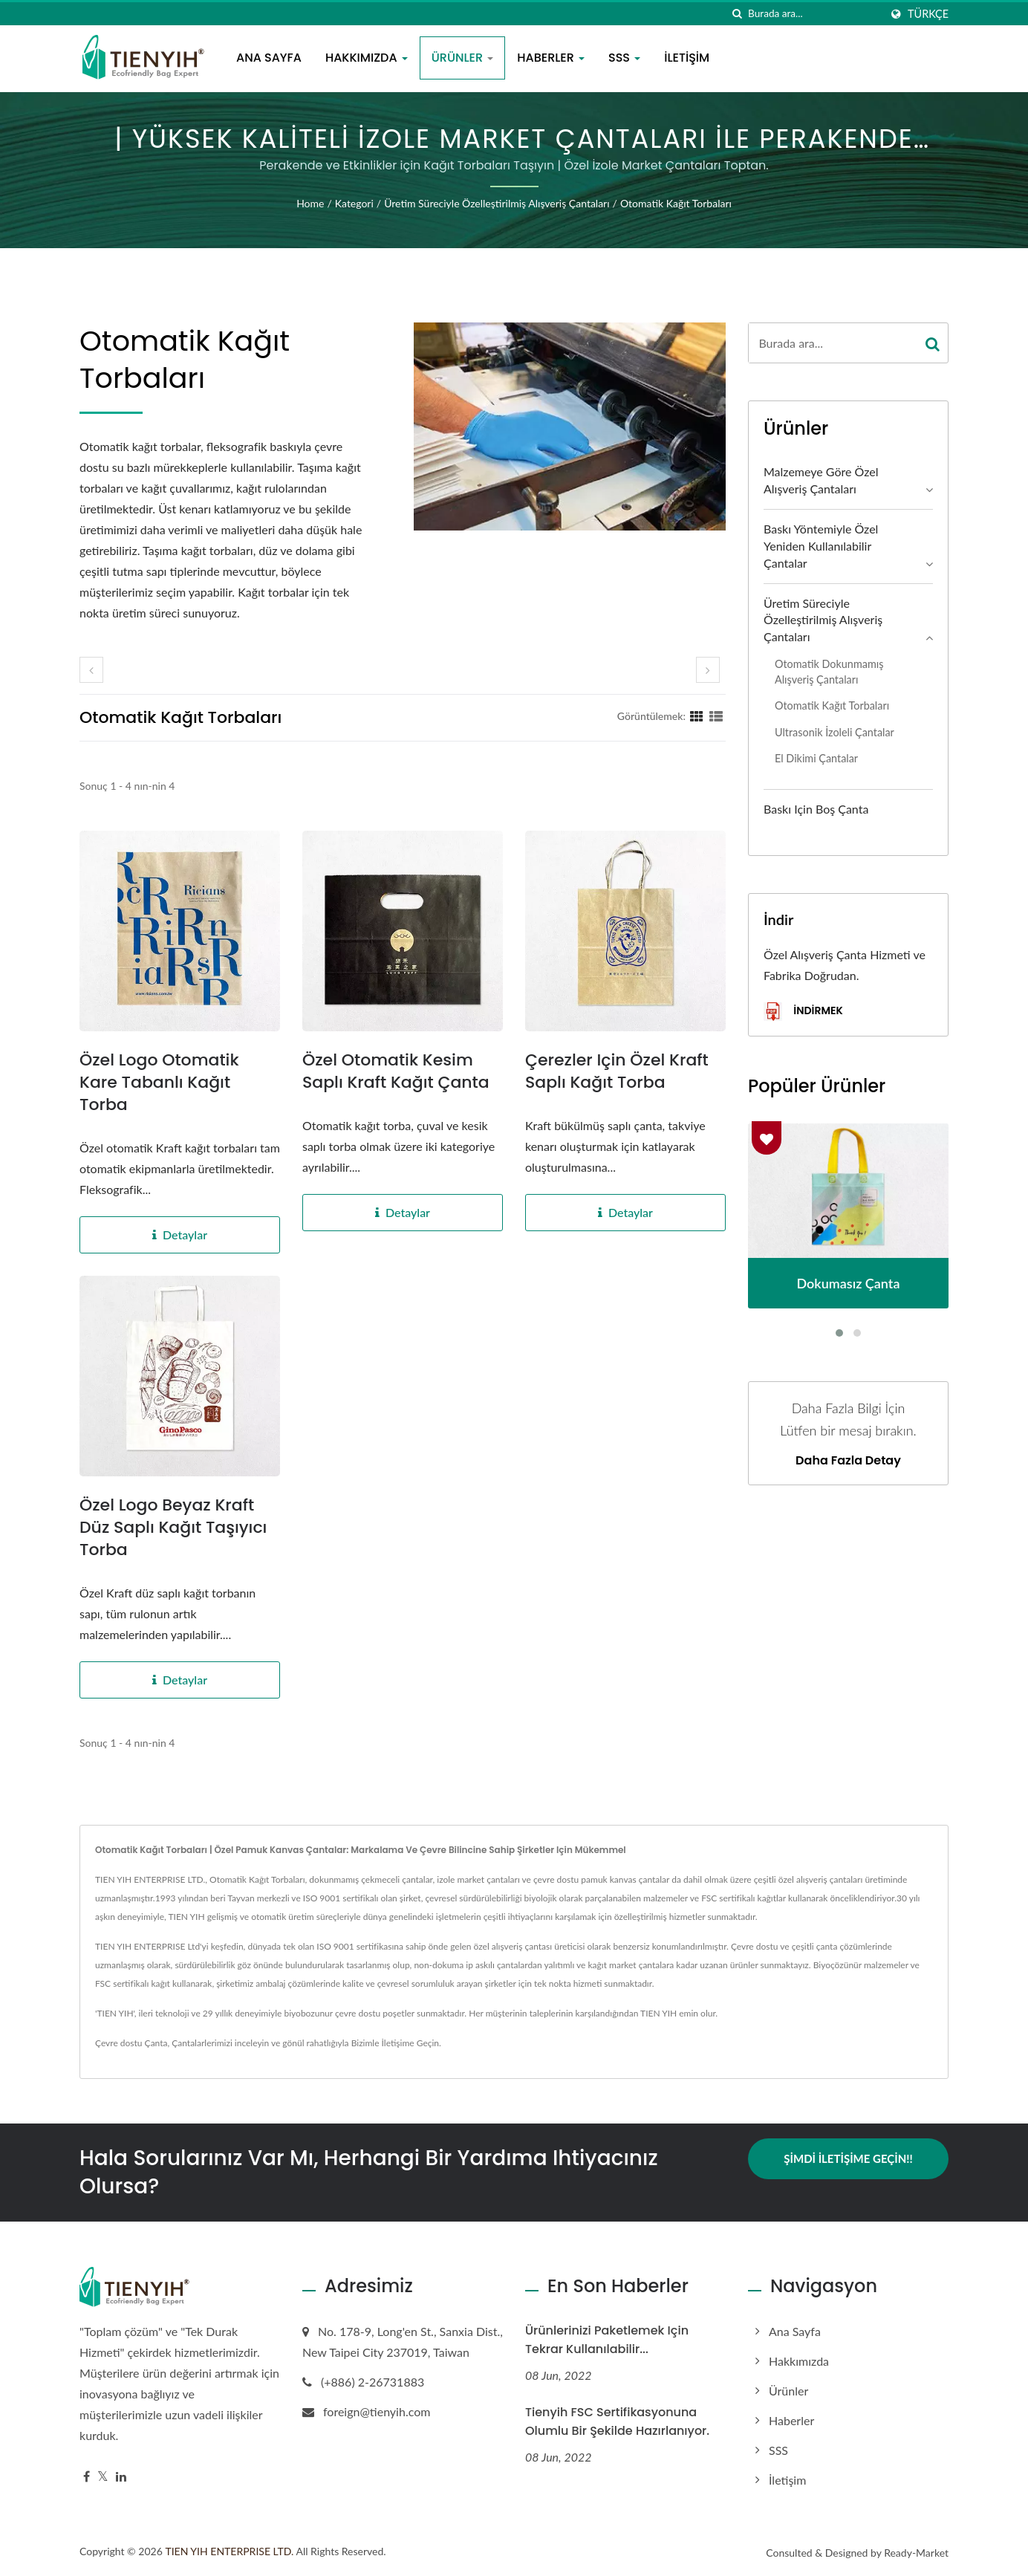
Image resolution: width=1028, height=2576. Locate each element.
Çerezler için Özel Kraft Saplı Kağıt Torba (617, 1071)
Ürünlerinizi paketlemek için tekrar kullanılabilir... (607, 2340)
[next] (708, 670)
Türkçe (928, 14)
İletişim (686, 57)
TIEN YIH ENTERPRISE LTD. (229, 2551)
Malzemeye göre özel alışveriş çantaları (821, 480)
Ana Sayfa (269, 57)
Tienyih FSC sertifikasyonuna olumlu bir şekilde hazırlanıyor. (617, 2421)
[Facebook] (86, 2476)
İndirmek (803, 1011)
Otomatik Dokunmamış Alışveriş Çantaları (829, 672)
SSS (624, 57)
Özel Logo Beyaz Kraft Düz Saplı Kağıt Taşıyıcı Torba (173, 1527)
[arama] (737, 14)
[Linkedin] (121, 2476)
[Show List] (716, 715)
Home (310, 203)
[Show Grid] (696, 715)
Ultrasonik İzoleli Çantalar (834, 732)
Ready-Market (916, 2552)
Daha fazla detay (848, 1461)
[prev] (91, 670)
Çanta (156, 2042)
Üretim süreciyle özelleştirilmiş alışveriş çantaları (496, 203)
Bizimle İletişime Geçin (395, 2042)
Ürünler (463, 57)
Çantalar (188, 2042)
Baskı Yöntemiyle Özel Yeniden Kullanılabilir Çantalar (821, 546)
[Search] (814, 14)
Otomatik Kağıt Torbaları (676, 203)
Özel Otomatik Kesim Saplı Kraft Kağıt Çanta (395, 1071)
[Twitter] (102, 2476)
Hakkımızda (366, 57)
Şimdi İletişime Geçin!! (848, 2158)
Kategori (354, 203)
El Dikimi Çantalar (816, 758)
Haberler (551, 57)
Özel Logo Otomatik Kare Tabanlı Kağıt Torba (159, 1082)
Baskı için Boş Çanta (816, 809)
